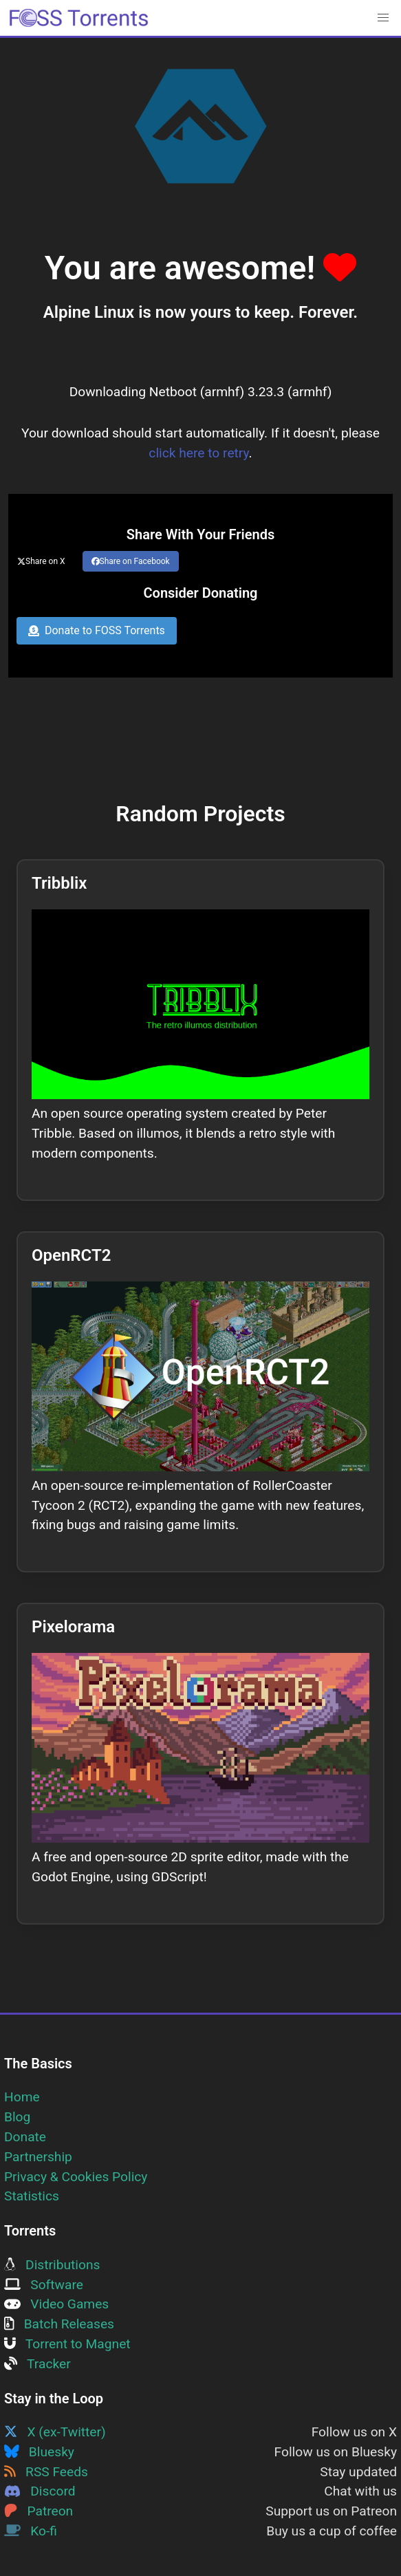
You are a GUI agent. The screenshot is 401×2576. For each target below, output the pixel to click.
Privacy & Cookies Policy (75, 2177)
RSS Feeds (46, 2472)
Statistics (31, 2196)
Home (22, 2097)
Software (43, 2285)
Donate (25, 2137)
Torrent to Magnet (67, 2344)
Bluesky (39, 2452)
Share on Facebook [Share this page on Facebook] (130, 561)
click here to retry (198, 453)
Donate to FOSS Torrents (96, 630)
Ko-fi (30, 2531)
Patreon (38, 2511)
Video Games (56, 2304)
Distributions (52, 2265)
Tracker (37, 2364)
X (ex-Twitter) (55, 2432)
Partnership (38, 2157)
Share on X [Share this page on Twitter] (41, 561)
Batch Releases (59, 2324)
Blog (17, 2117)
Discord (40, 2491)
